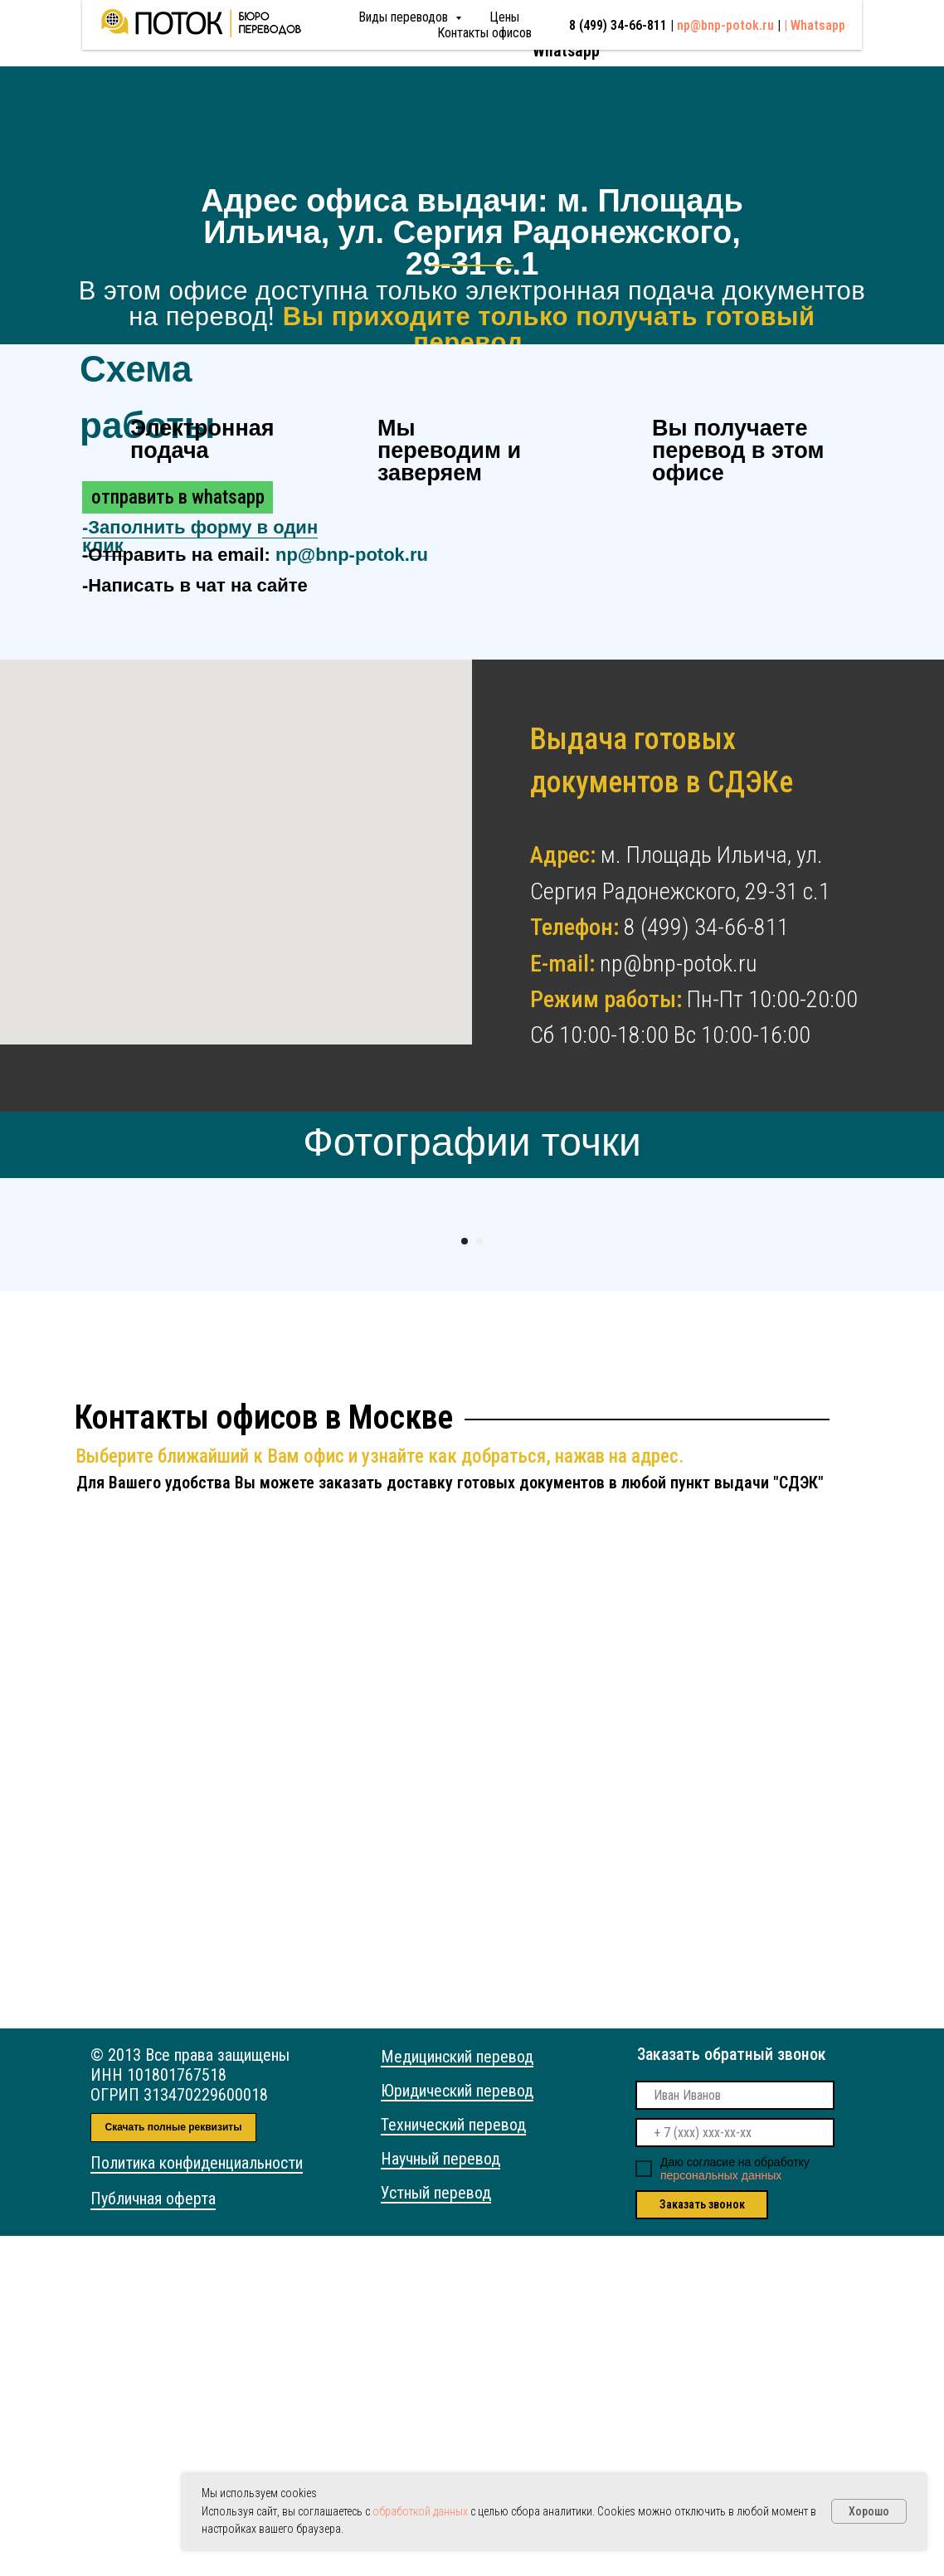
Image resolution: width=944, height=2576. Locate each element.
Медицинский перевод (457, 2397)
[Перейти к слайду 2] (479, 1581)
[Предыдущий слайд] (248, 1386)
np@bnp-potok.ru (733, 29)
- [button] (200, 537)
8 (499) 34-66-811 (592, 31)
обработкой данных (420, 2511)
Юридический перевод (457, 2431)
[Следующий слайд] (696, 1386)
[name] (735, 2435)
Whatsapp (566, 51)
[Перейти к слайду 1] (464, 1581)
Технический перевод (453, 2465)
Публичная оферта (153, 2539)
